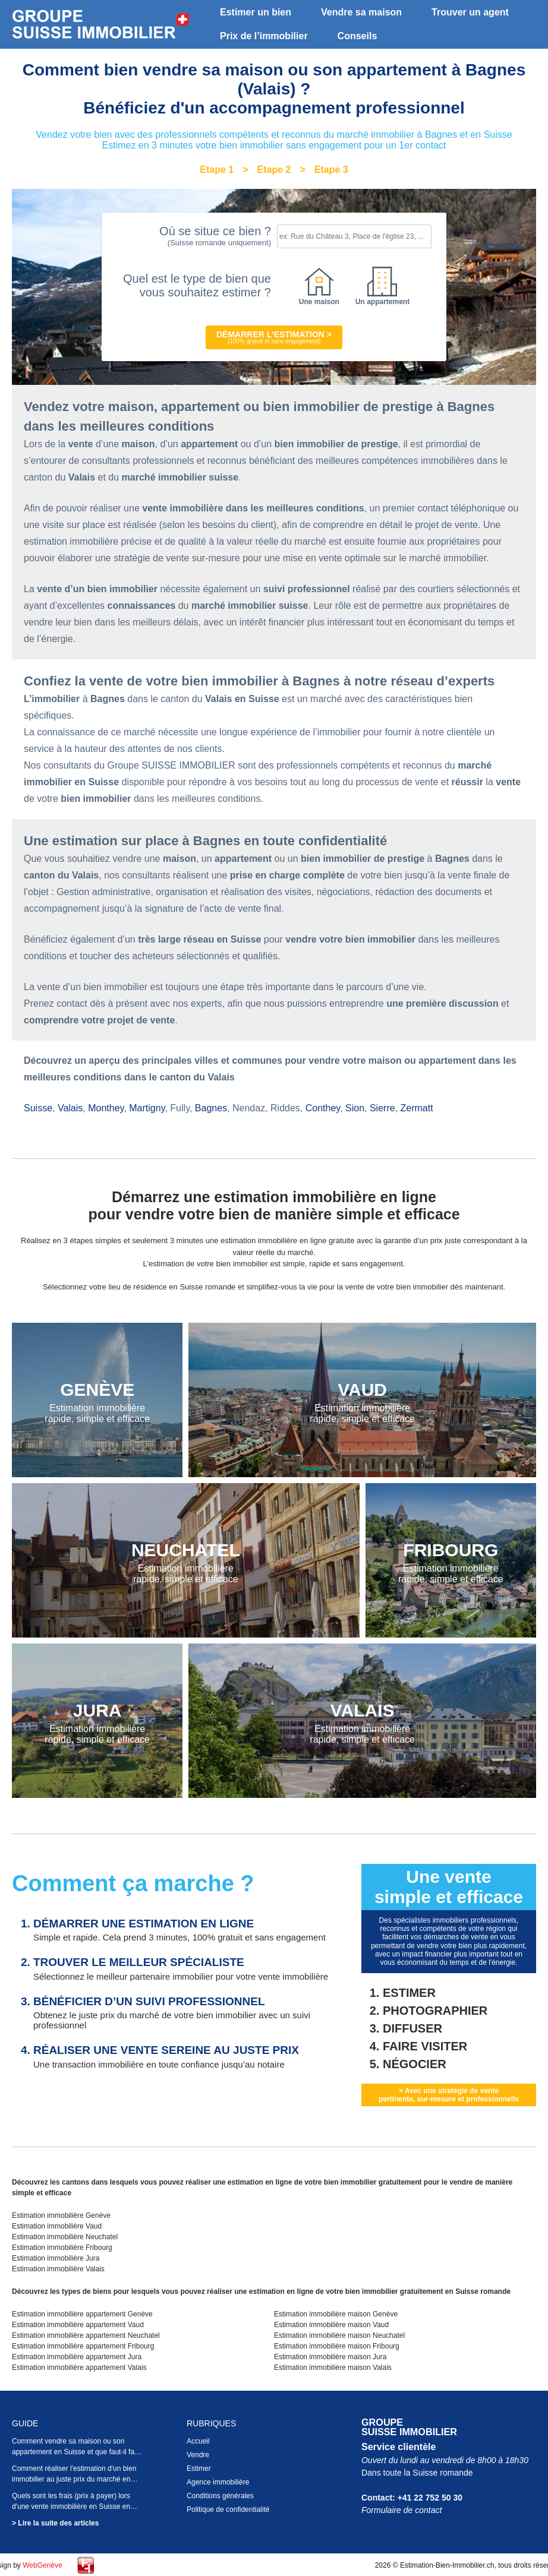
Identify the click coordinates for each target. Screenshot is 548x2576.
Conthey (323, 1108)
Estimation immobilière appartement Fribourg (83, 2346)
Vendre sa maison (361, 12)
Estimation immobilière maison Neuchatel (339, 2335)
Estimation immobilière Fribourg (62, 2247)
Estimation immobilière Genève (61, 2215)
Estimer (199, 2468)
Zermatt (417, 1108)
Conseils (357, 36)
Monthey (106, 1108)
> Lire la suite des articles (55, 2523)
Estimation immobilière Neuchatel (65, 2237)
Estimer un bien (255, 12)
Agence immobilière (218, 2482)
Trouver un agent (470, 12)
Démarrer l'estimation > (274, 337)
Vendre (198, 2455)
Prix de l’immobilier (264, 36)
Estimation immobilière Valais (58, 2269)
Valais (70, 1108)
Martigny (147, 1108)
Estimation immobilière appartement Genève (82, 2314)
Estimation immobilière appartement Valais (79, 2367)
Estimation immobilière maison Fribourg (336, 2346)
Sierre (382, 1108)
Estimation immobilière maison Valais (333, 2367)
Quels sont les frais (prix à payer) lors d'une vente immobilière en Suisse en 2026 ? (71, 2506)
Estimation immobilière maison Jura (330, 2357)
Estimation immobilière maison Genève (336, 2314)
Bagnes (211, 1108)
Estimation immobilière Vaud (57, 2226)
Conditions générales (220, 2496)
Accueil (198, 2441)
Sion (354, 1108)
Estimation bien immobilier (101, 24)
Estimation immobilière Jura (55, 2258)
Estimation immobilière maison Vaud (331, 2325)
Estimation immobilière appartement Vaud (78, 2325)
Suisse (38, 1108)
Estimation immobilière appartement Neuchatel (86, 2335)
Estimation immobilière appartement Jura (76, 2357)
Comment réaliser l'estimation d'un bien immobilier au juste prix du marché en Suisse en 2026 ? (74, 2479)
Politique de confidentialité (228, 2509)
